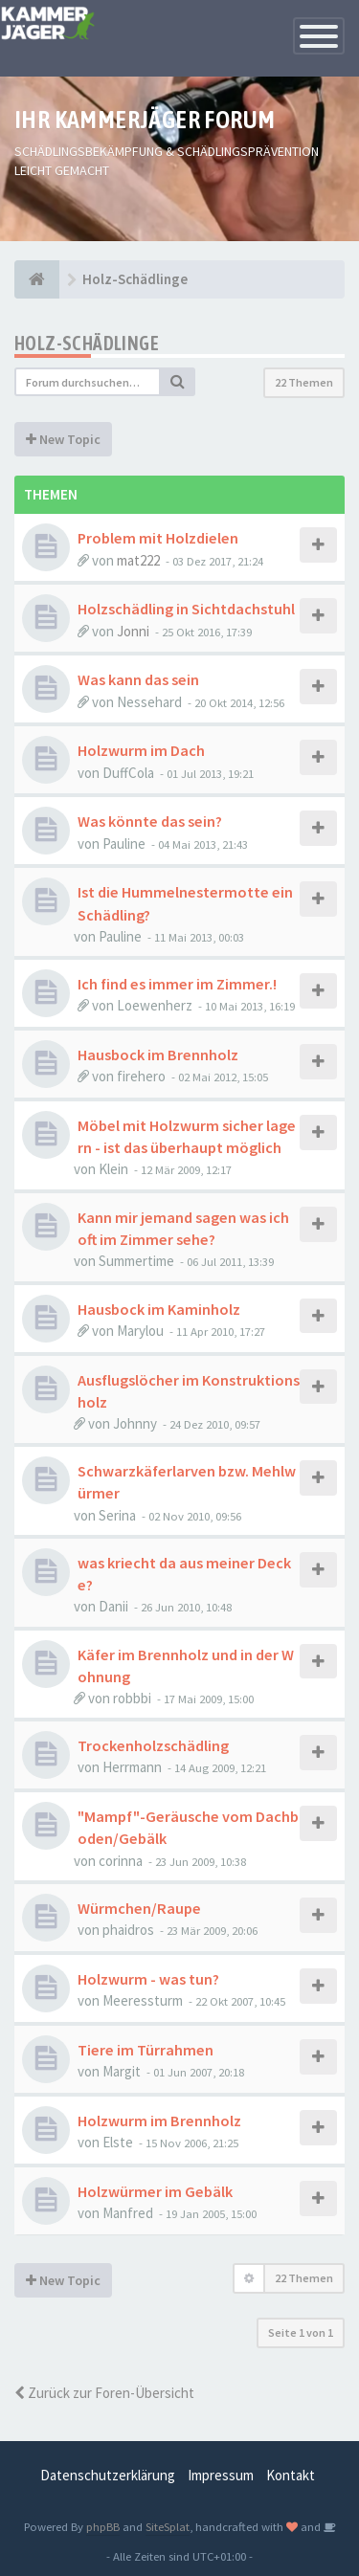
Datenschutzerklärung (107, 2475)
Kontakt (290, 2475)
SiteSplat (168, 2526)
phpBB (103, 2526)
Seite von (300, 2332)
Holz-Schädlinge (86, 343)
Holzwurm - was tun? (148, 1978)
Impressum (221, 2475)
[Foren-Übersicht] (36, 279)
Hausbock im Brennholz (158, 1054)
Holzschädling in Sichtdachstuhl (186, 608)
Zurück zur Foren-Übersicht (104, 2393)
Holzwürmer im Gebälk (155, 2191)
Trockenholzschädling (153, 1745)
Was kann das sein (138, 679)
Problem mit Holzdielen (158, 537)
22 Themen (304, 382)
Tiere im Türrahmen (145, 2049)
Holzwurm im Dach (141, 750)
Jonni (133, 631)
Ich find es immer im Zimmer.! (177, 983)
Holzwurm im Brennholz (159, 2120)
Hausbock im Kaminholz (159, 1309)
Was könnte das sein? (150, 821)
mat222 (138, 560)
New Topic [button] (63, 439)
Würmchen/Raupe (139, 1908)
